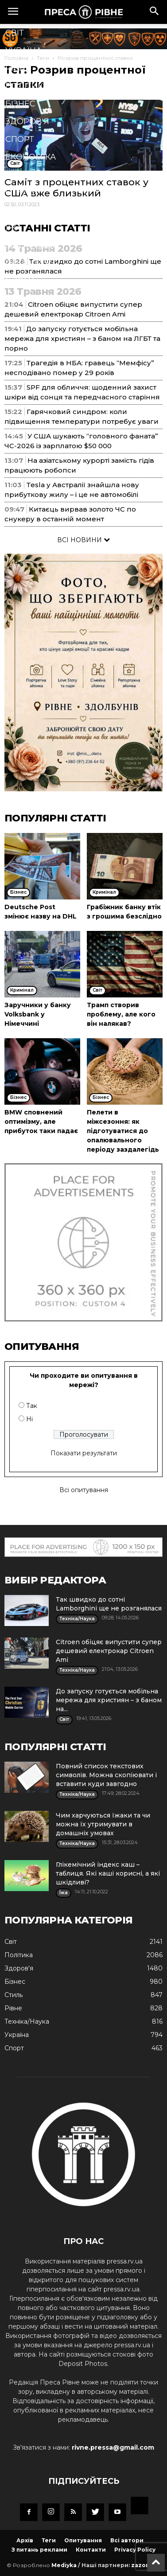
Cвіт (14, 33)
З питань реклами (39, 2549)
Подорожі (29, 263)
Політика (26, 86)
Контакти (91, 2549)
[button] (154, 12)
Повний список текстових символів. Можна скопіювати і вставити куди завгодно (106, 1775)
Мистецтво (32, 245)
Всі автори (127, 2540)
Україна (23, 50)
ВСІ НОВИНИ (83, 540)
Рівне (18, 68)
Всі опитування (83, 1490)
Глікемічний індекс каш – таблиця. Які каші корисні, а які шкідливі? (108, 1873)
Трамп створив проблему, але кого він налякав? (121, 1014)
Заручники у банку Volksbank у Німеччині (37, 1014)
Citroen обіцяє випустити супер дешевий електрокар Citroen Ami (109, 1651)
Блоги (20, 281)
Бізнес (20, 104)
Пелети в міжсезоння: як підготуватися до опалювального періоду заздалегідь (123, 1130)
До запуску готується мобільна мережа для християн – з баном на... (109, 1700)
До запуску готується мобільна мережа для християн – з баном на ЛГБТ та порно (82, 338)
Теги (49, 2540)
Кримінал (27, 175)
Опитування (83, 2540)
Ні (29, 1419)
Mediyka (64, 2565)
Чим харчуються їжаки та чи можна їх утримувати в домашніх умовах (103, 1824)
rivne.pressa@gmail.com (113, 2447)
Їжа (13, 228)
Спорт (19, 139)
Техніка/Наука (37, 210)
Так (31, 1406)
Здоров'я (27, 121)
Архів (24, 2540)
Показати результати (83, 1453)
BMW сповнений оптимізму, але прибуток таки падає (41, 1121)
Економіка (30, 157)
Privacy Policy (134, 2549)
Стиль (19, 192)
